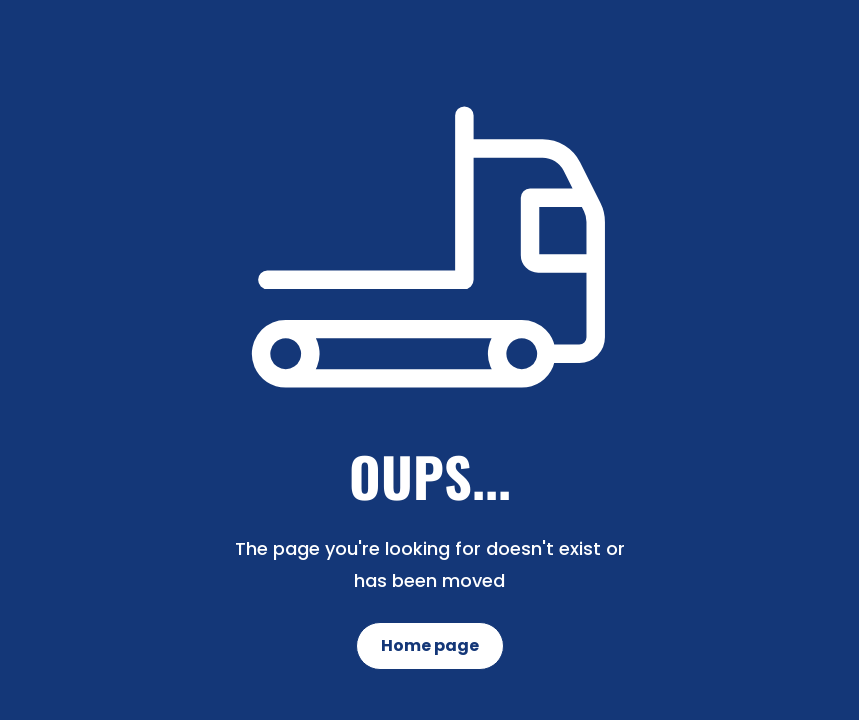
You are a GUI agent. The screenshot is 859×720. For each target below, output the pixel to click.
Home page (430, 645)
